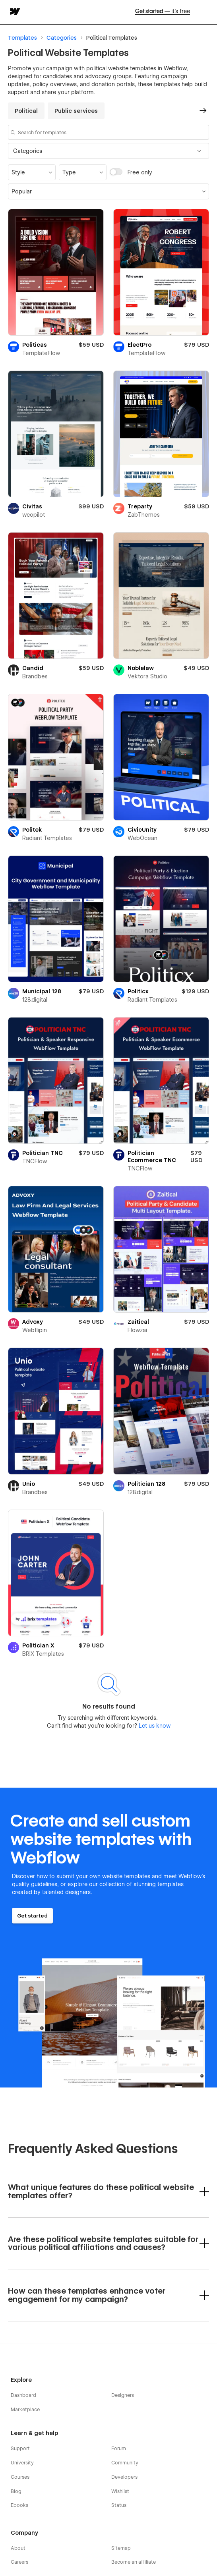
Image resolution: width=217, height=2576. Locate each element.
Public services (76, 111)
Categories (61, 38)
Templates (22, 38)
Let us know (153, 1725)
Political (96, 38)
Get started (162, 11)
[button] (108, 151)
